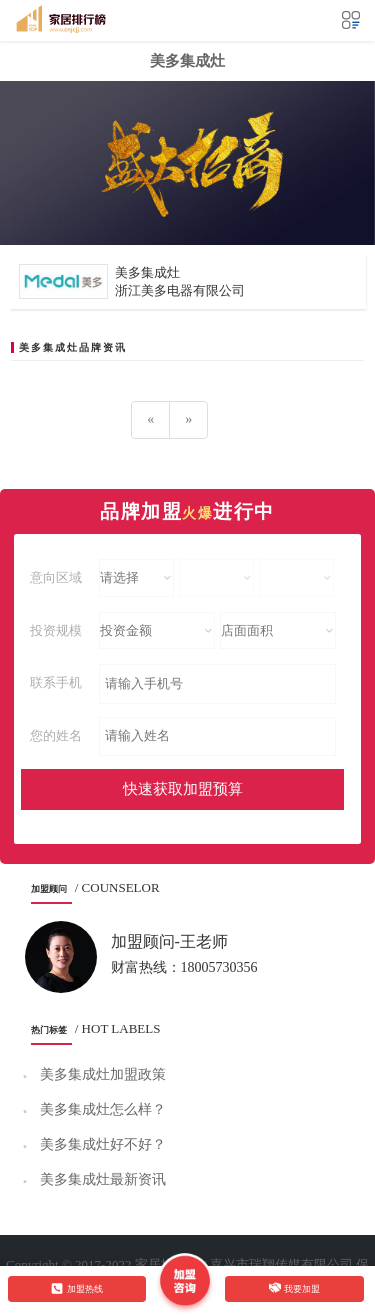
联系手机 (56, 682)
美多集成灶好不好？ (103, 1144)
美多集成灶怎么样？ (103, 1109)
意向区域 (56, 577)
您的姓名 (56, 735)
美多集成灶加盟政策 (103, 1074)
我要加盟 (295, 1288)
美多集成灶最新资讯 (103, 1179)
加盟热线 (77, 1288)
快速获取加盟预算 (183, 789)
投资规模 (56, 630)
